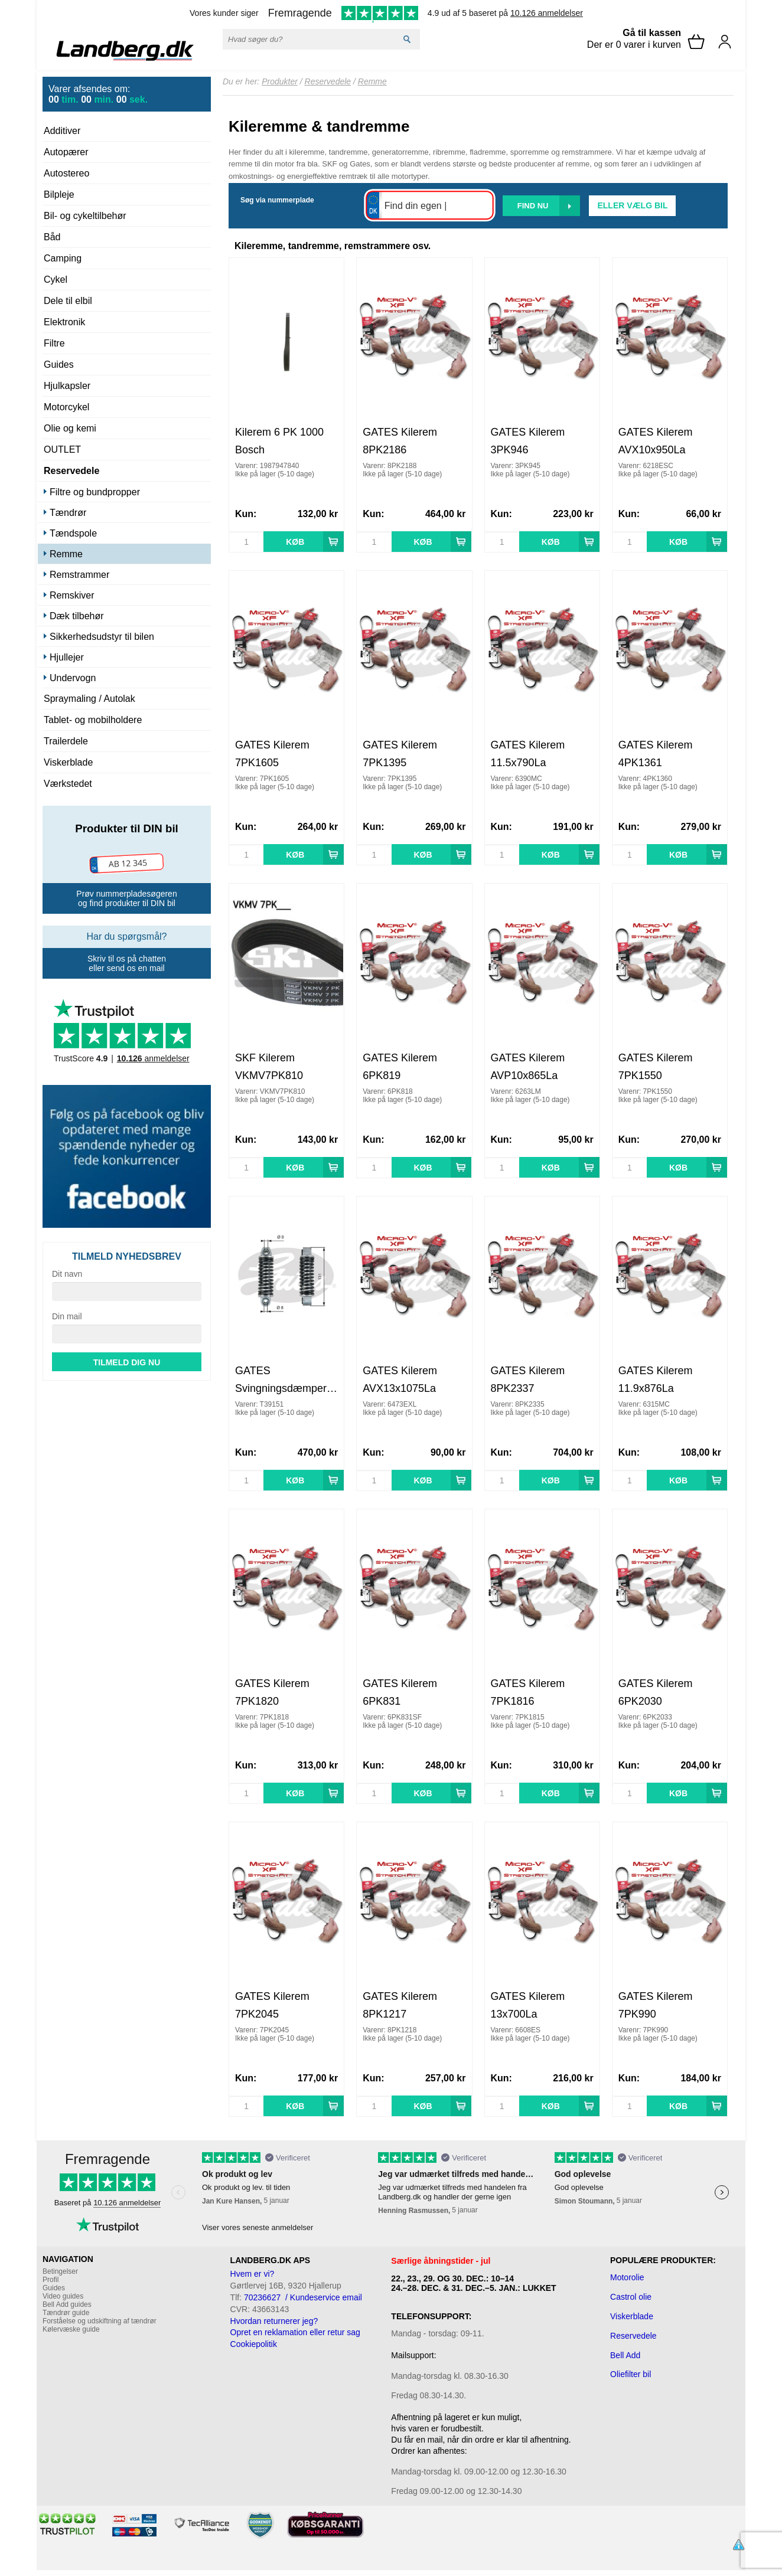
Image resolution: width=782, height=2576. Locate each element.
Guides (59, 364)
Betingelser (60, 2271)
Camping (63, 258)
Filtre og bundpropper (95, 492)
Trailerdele (66, 741)
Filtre (54, 343)
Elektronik (64, 322)
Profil (50, 2280)
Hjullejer (67, 657)
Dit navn (67, 1274)
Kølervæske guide (71, 2329)
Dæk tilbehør (77, 616)
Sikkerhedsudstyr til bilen (102, 637)
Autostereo (66, 173)
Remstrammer (79, 575)
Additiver (62, 131)
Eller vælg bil (632, 205)
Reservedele (71, 471)
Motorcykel (66, 407)
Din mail (67, 1316)
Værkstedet (68, 784)
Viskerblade (68, 762)
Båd (52, 237)
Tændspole (73, 533)
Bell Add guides (67, 2304)
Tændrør (68, 513)
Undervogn (73, 678)
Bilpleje (59, 194)
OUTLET (62, 449)
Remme (66, 554)
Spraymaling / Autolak (89, 699)
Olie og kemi (70, 428)
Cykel (55, 279)
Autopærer (66, 152)
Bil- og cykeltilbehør (85, 216)
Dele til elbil (68, 301)
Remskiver (72, 595)
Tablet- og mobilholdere (93, 720)
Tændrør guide (66, 2313)
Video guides (63, 2296)
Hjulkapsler (67, 386)
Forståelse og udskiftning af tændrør (100, 2321)
